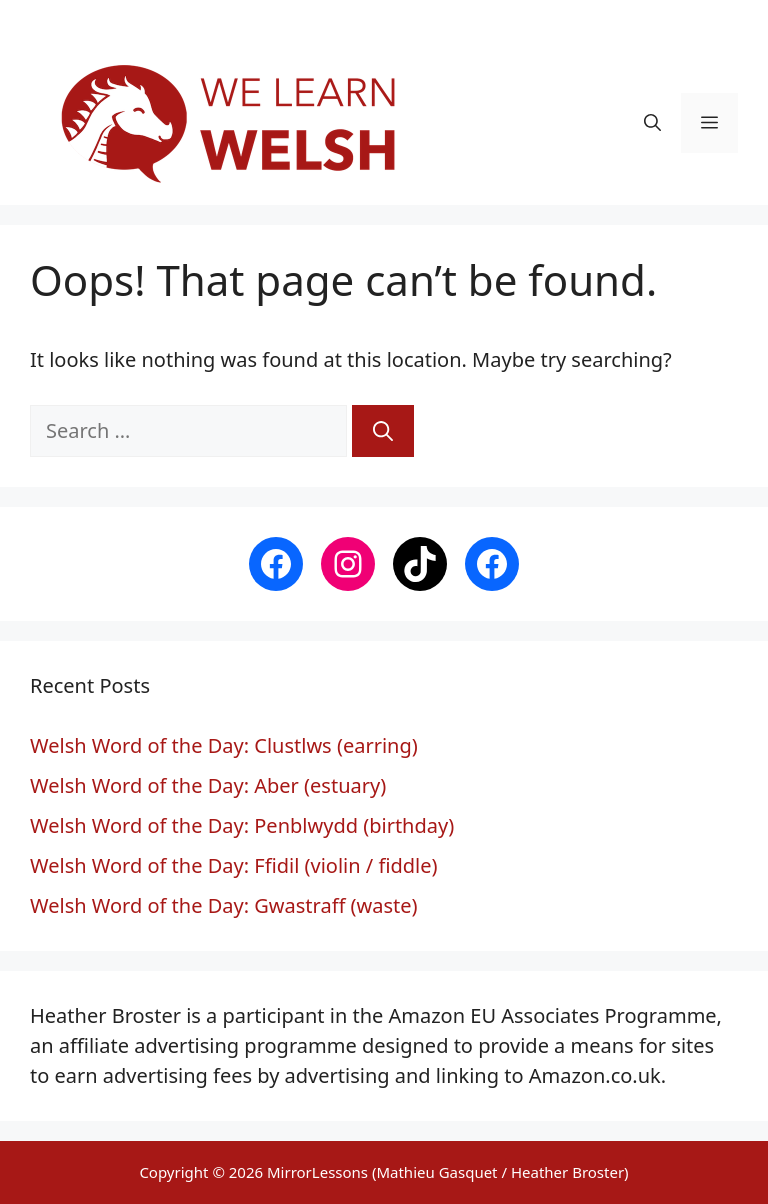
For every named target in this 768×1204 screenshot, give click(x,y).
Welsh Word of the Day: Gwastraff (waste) (224, 905)
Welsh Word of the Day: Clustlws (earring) (224, 745)
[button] (652, 123)
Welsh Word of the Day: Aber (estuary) (208, 785)
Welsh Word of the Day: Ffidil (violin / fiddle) (234, 865)
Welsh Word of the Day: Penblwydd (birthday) (242, 825)
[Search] (383, 431)
